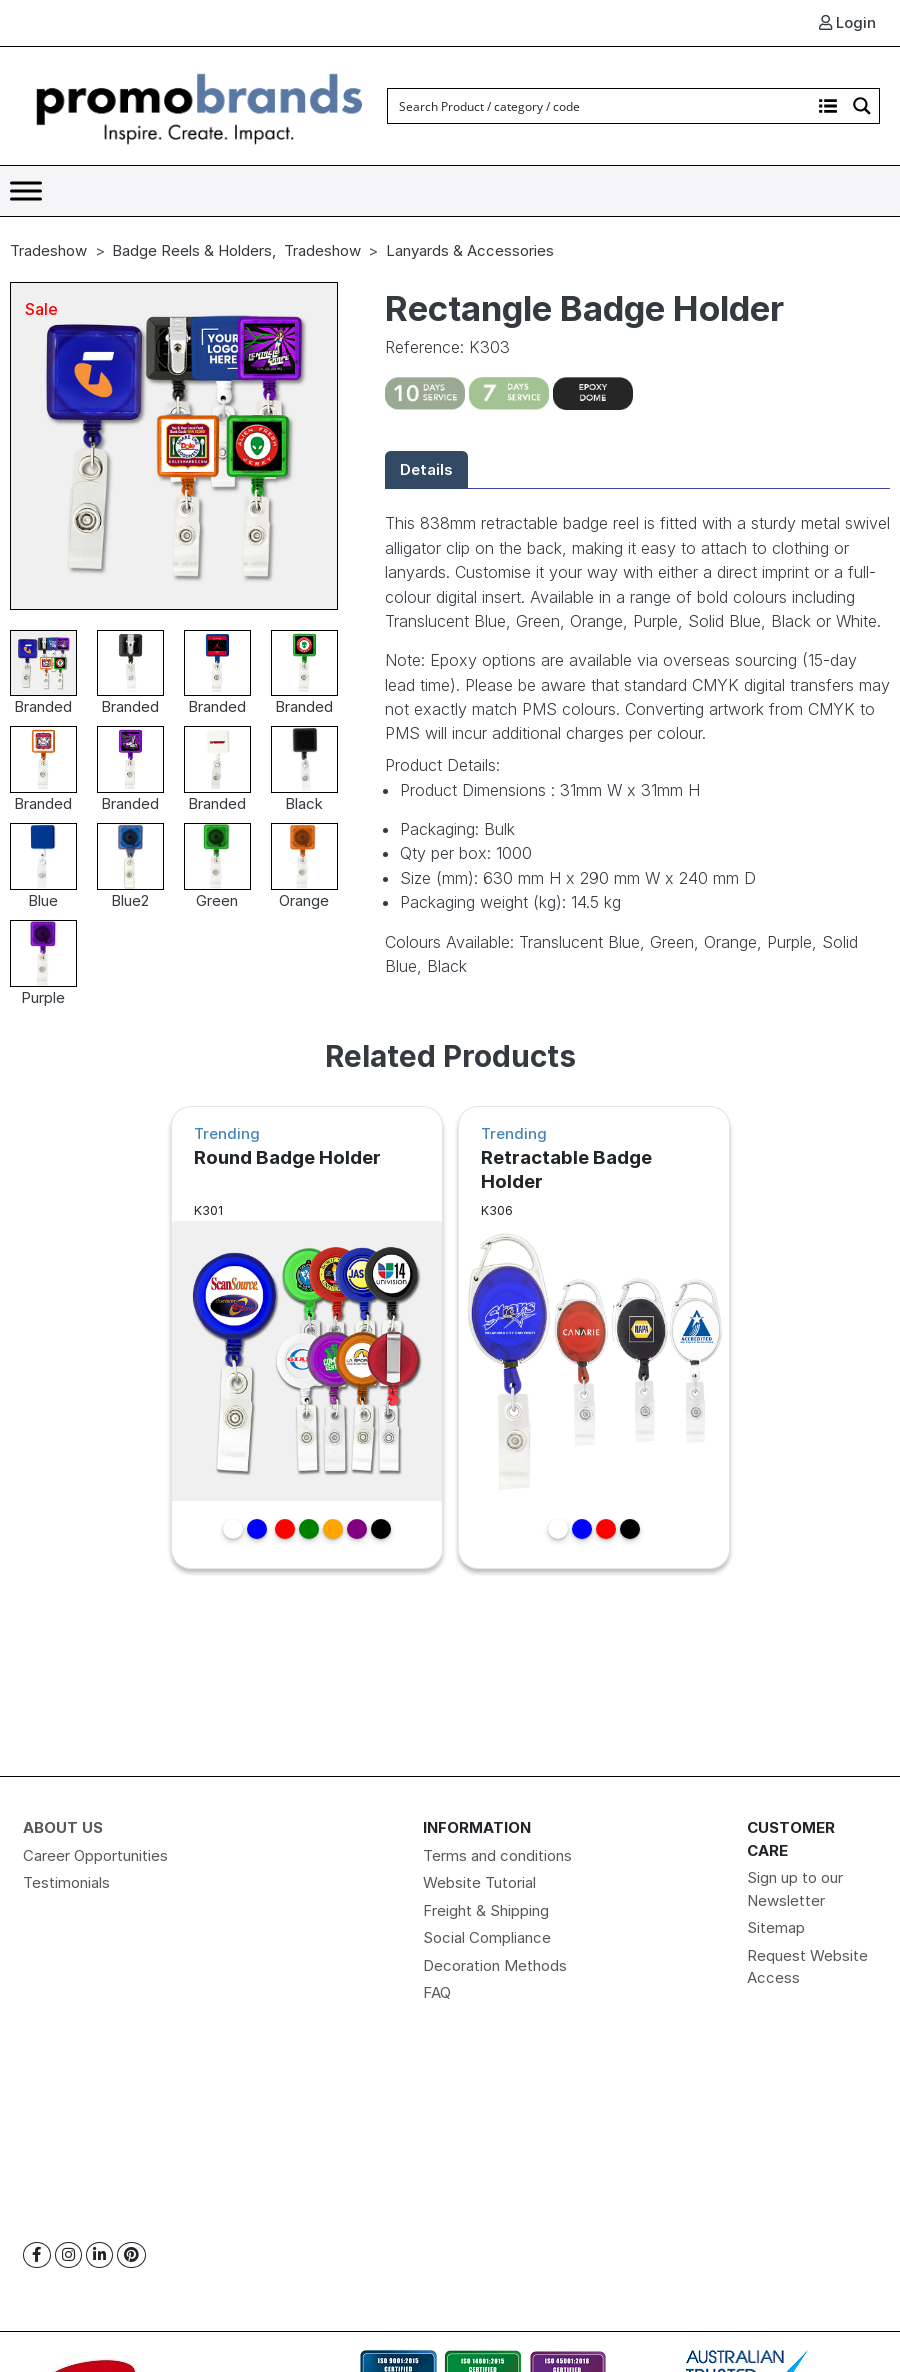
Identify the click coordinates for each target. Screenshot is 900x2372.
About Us (63, 1827)
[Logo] (200, 104)
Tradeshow (48, 250)
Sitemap (776, 1927)
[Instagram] (68, 2255)
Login (847, 22)
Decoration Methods (495, 1965)
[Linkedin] (99, 2255)
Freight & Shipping (486, 1910)
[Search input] (600, 106)
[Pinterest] (131, 2255)
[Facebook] (37, 2255)
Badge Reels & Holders (192, 250)
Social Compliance (487, 1937)
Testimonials (66, 1882)
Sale (41, 309)
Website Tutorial (479, 1882)
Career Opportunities (95, 1855)
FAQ (437, 1992)
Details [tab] (426, 469)
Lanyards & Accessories (470, 250)
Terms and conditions (497, 1855)
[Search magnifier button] (862, 106)
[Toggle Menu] (26, 190)
